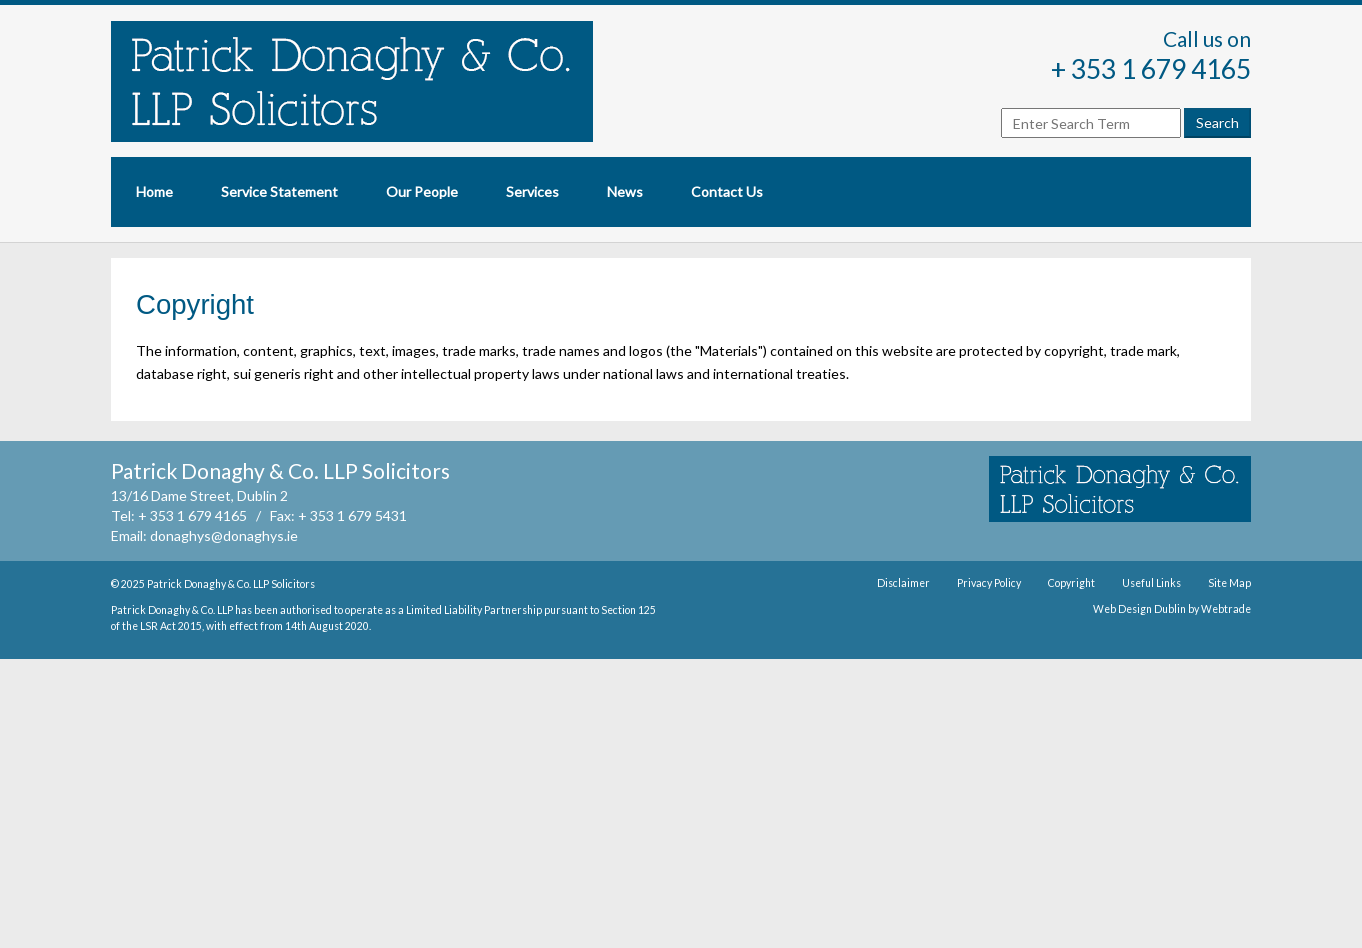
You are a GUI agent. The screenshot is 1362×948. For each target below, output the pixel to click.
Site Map (1229, 583)
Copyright (1071, 583)
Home (154, 191)
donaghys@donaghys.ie (224, 535)
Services (532, 191)
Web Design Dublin (1139, 609)
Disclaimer (903, 583)
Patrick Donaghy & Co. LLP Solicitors (231, 584)
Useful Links (1151, 583)
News (625, 191)
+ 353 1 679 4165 (1151, 69)
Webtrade (1226, 609)
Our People (422, 191)
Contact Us (727, 191)
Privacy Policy (989, 583)
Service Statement (279, 191)
